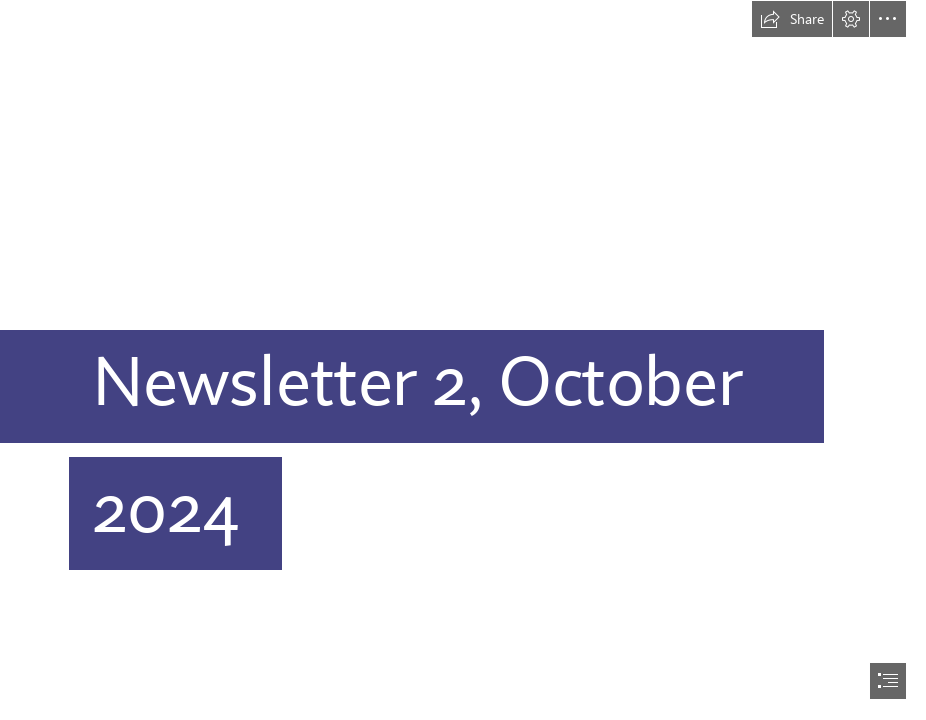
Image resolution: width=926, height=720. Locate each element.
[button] (792, 19)
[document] (463, 360)
